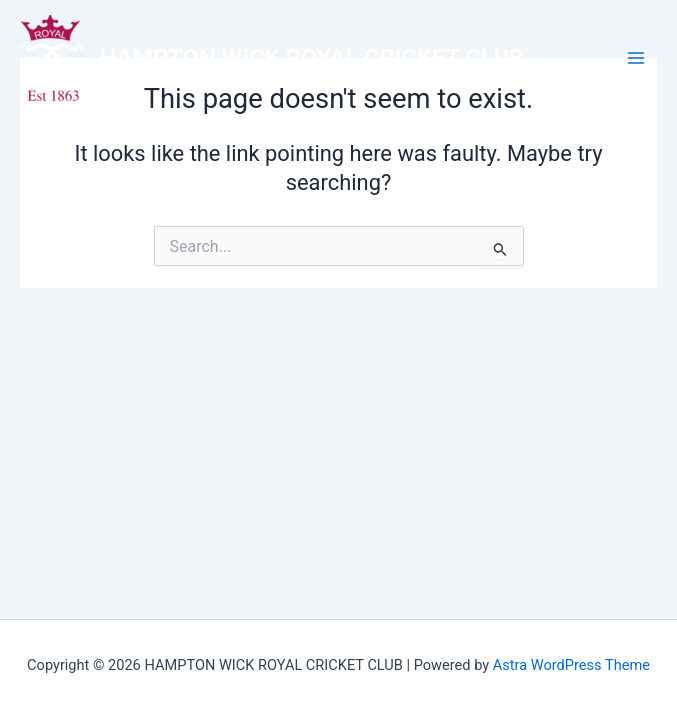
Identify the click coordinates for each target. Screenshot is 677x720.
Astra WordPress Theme (571, 665)
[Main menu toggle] (636, 58)
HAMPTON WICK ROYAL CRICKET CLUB (312, 58)
